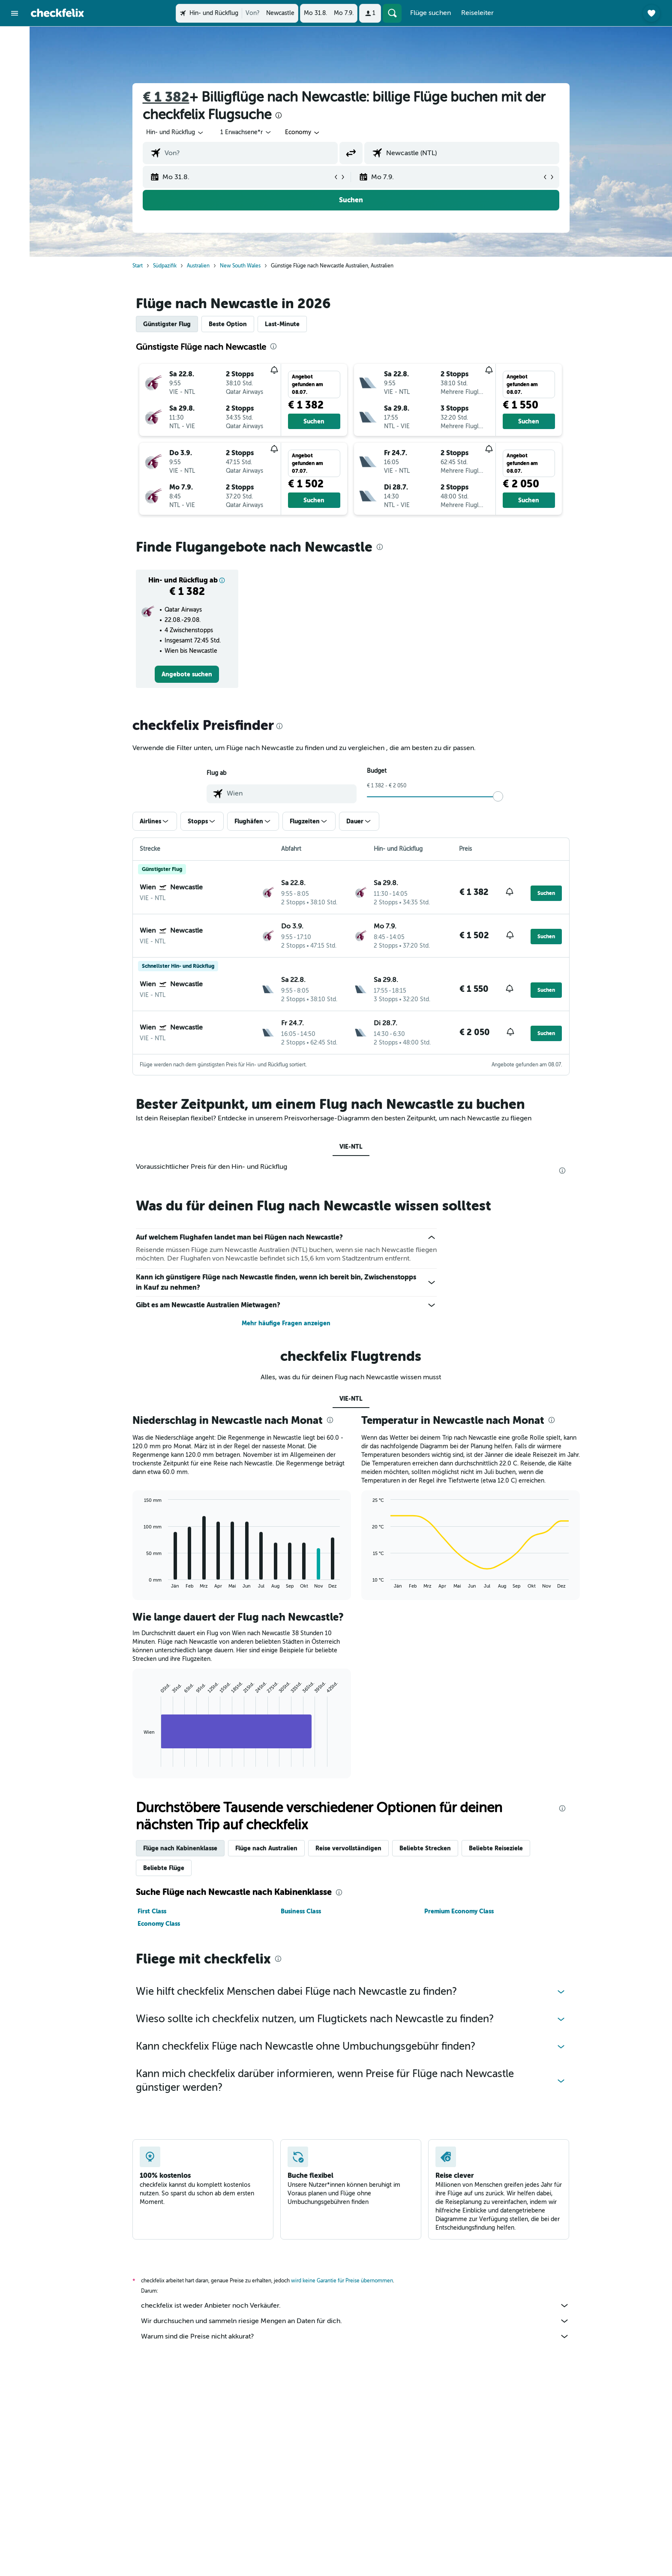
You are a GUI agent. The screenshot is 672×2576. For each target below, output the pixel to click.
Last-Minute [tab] (282, 324)
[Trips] (14, 117)
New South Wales (240, 266)
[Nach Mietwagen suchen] (14, 75)
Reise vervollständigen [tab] (348, 1848)
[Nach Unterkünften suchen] (14, 57)
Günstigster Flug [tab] (167, 324)
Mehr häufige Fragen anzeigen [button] (286, 1323)
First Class (152, 1911)
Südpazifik (165, 266)
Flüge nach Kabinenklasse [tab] (180, 1848)
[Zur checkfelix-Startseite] (57, 13)
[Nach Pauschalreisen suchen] (14, 93)
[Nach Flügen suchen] (14, 39)
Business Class (301, 1911)
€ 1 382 (166, 97)
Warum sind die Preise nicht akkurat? (355, 2336)
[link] (187, 674)
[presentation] (278, 115)
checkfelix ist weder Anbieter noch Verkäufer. (355, 2305)
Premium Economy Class (459, 1911)
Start (137, 266)
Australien (198, 266)
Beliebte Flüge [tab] (163, 1867)
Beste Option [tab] (228, 324)
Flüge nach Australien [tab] (266, 1848)
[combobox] (175, 132)
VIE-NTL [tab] (351, 1146)
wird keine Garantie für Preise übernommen (342, 2281)
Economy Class (159, 1923)
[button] (14, 13)
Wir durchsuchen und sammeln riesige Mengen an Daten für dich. (355, 2321)
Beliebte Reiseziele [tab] (496, 1848)
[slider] (498, 796)
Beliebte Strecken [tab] (425, 1848)
